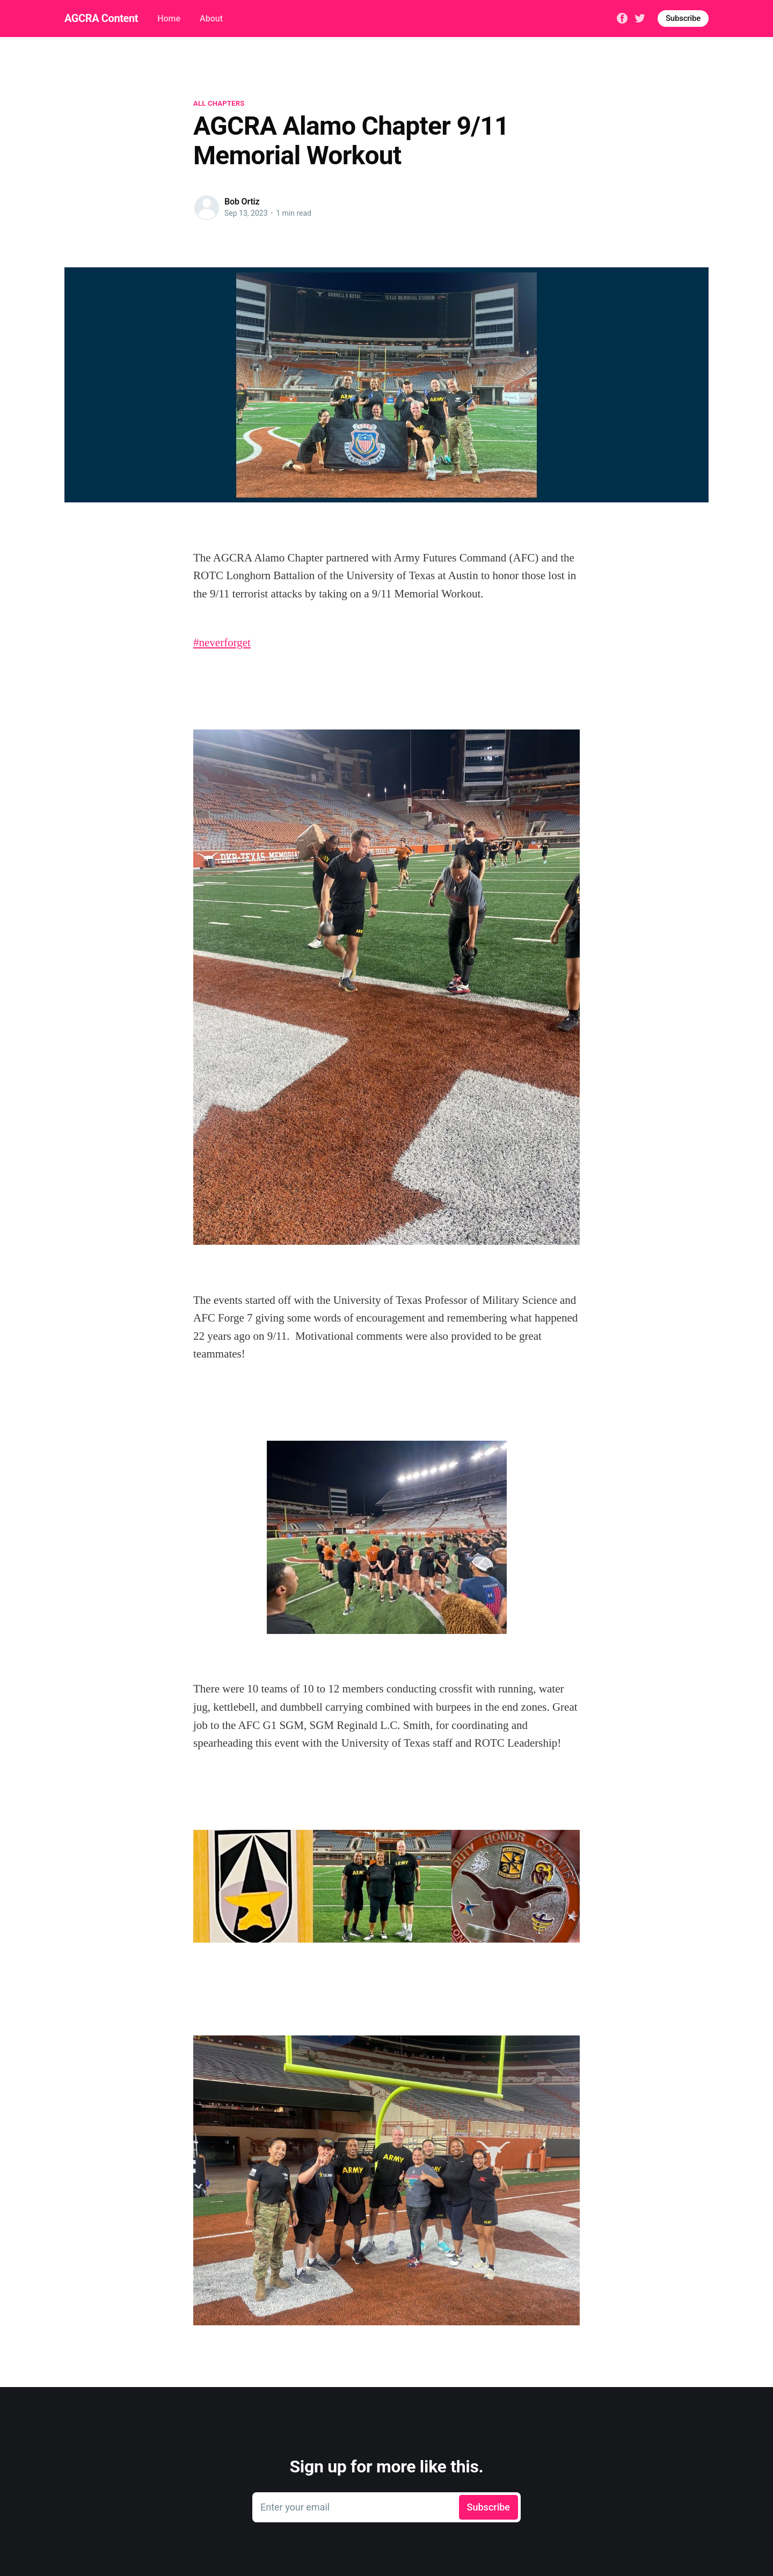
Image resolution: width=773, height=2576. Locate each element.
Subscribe (683, 18)
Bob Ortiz (242, 201)
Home (168, 18)
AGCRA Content (101, 18)
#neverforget (222, 642)
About (211, 18)
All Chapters (218, 103)
